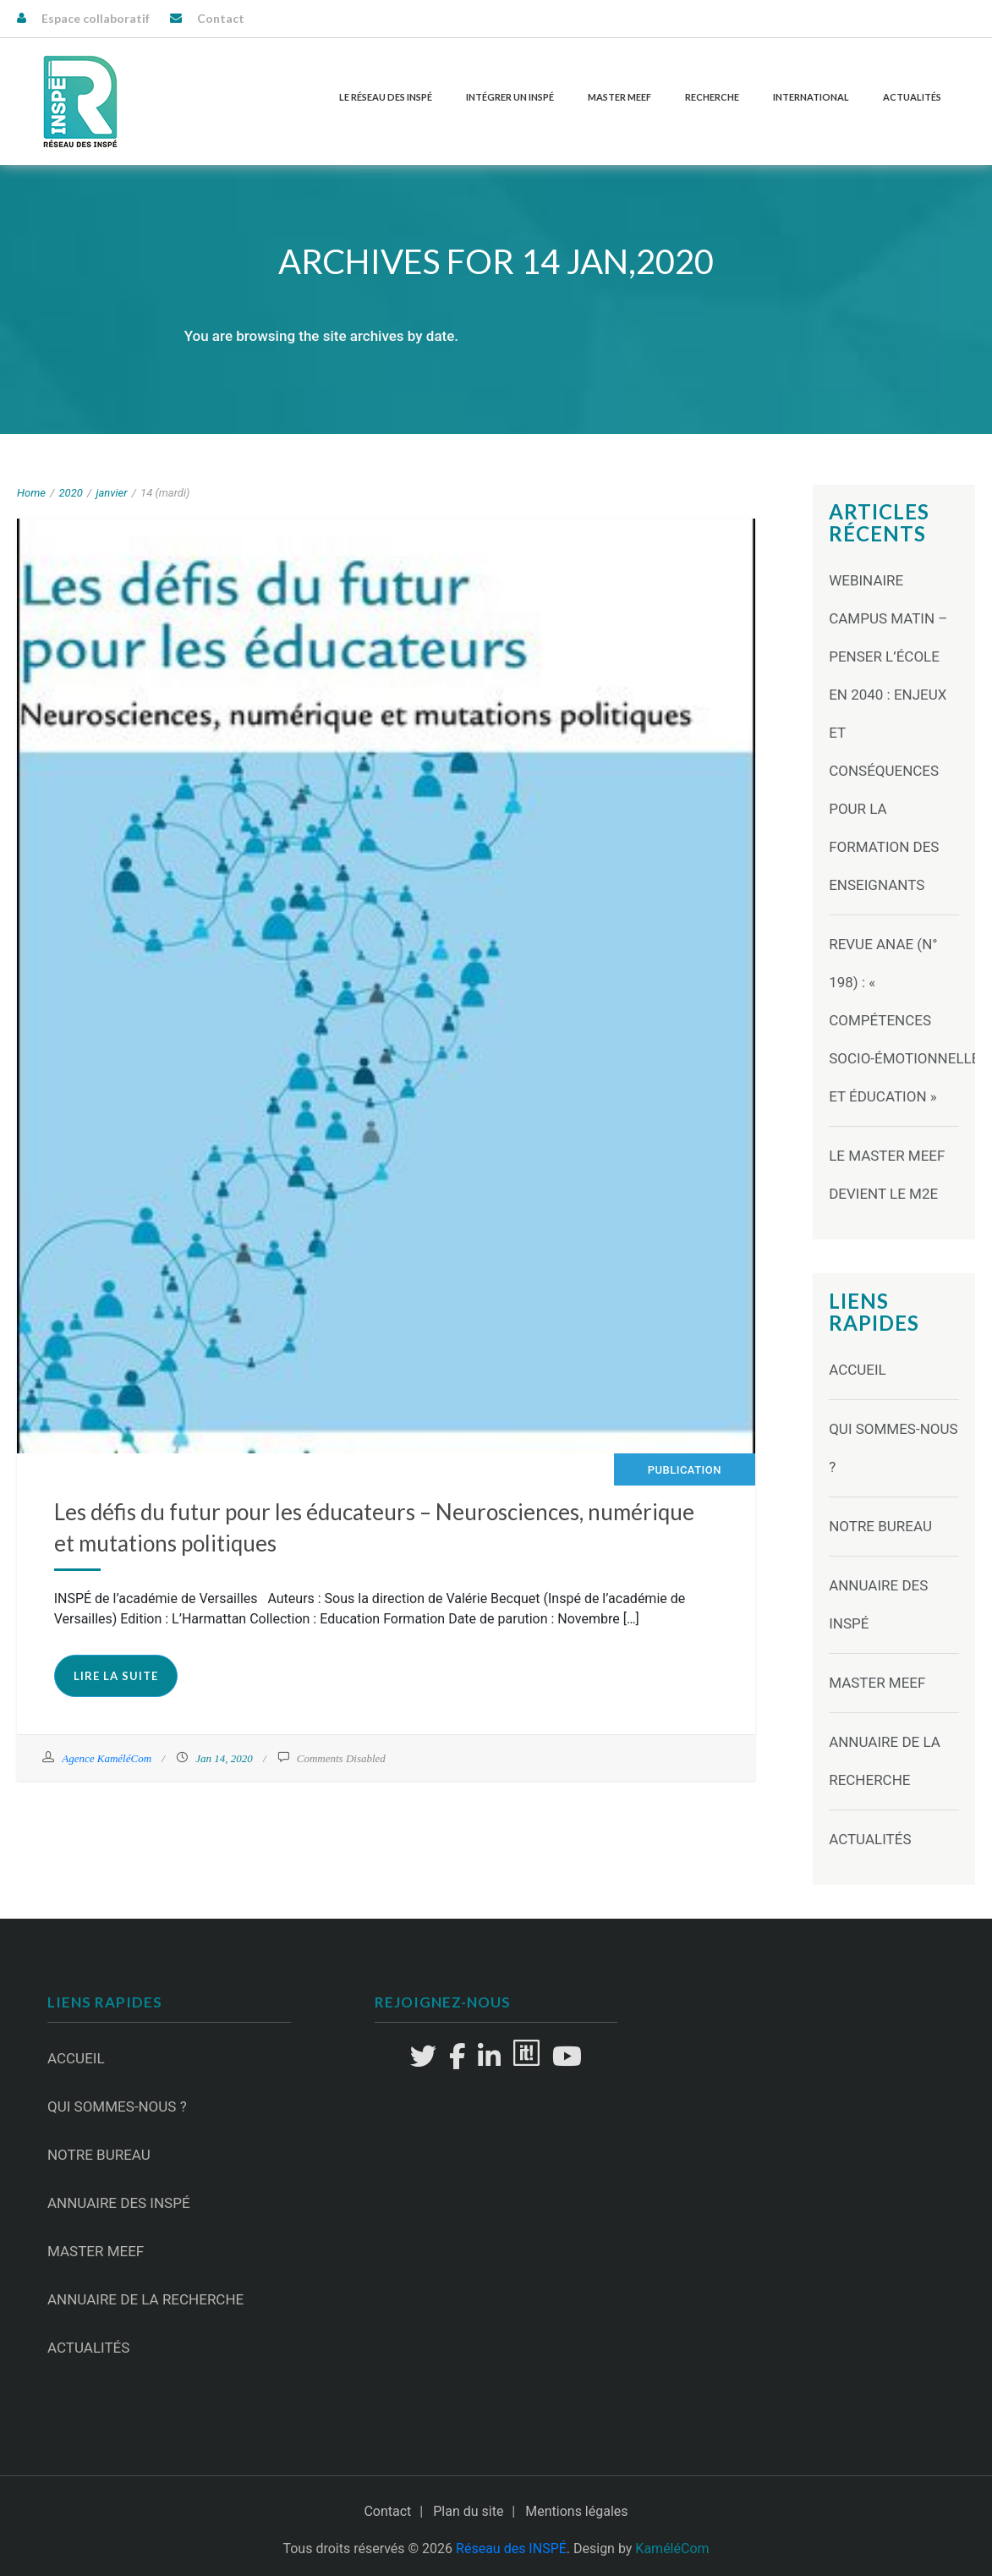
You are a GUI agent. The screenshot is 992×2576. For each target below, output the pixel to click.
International (811, 96)
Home (31, 492)
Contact (220, 18)
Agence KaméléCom (106, 1758)
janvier (111, 492)
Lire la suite (116, 1676)
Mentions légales (576, 2511)
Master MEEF (619, 96)
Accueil (857, 1369)
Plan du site (468, 2511)
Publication (684, 1470)
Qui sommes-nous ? (117, 2106)
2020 (71, 492)
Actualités (912, 96)
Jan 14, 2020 (224, 1758)
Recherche (712, 96)
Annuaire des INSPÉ (118, 2202)
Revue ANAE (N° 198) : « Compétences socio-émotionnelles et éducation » (908, 1020)
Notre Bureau (880, 1526)
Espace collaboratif (95, 18)
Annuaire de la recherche (145, 2299)
